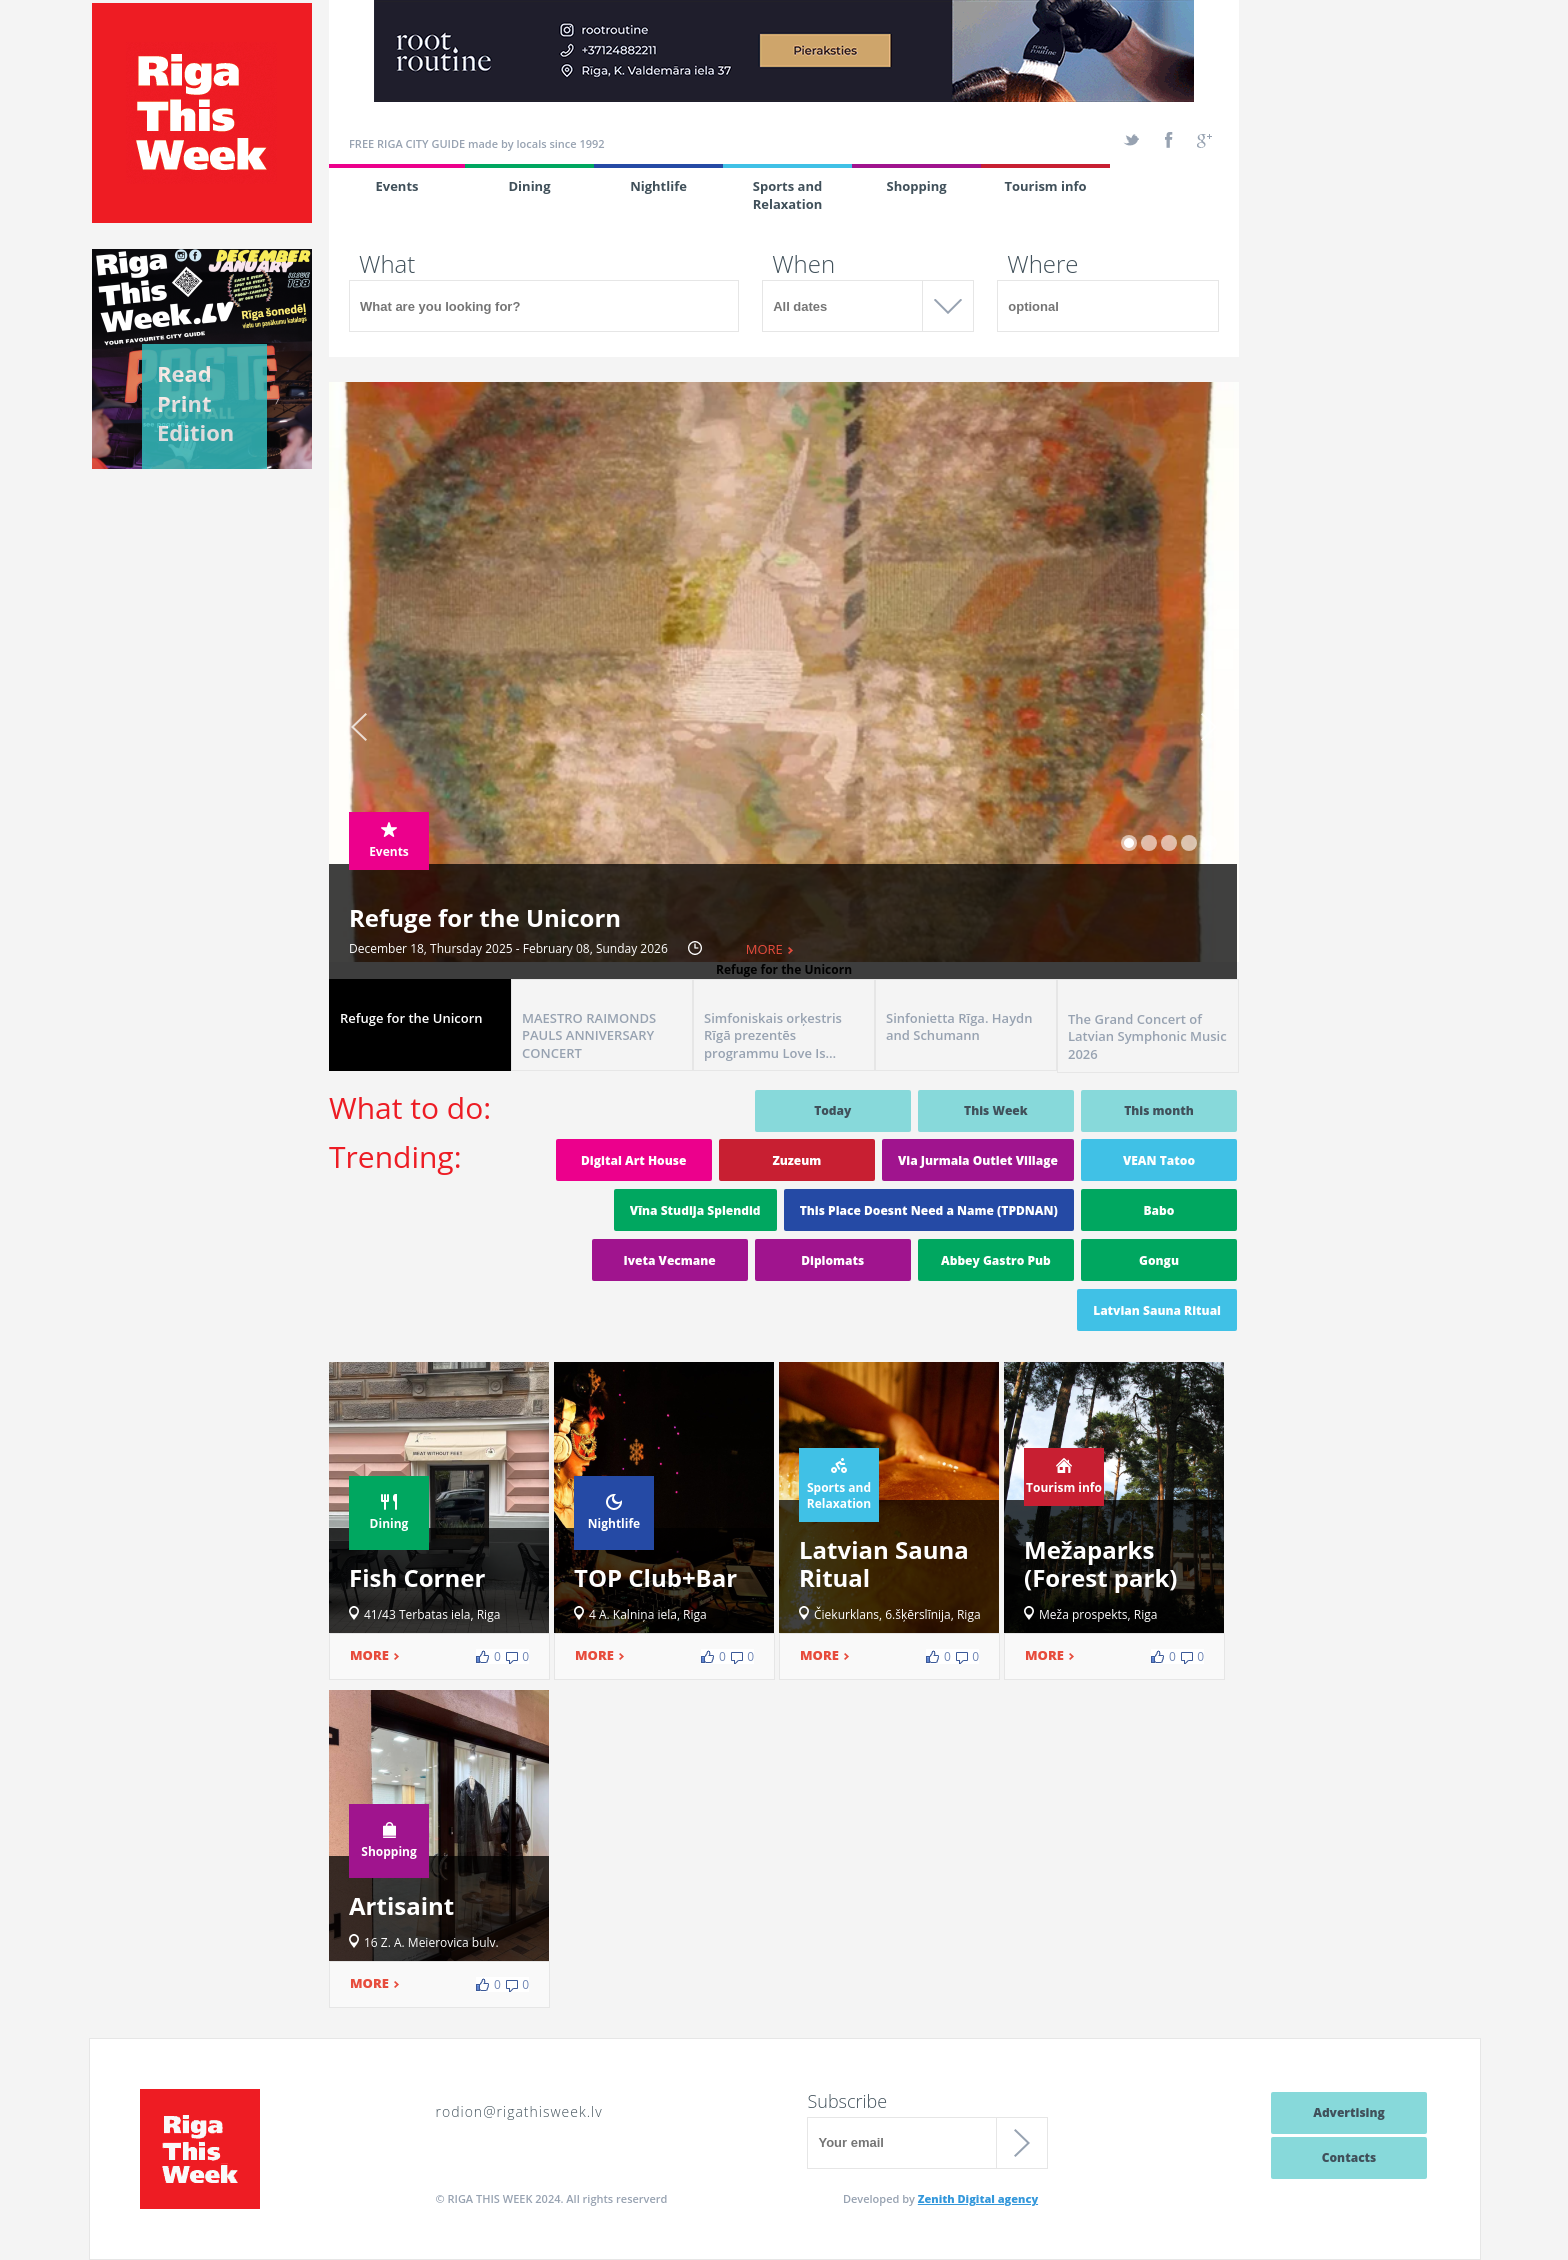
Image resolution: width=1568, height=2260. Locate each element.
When (803, 264)
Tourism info (1045, 186)
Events (396, 186)
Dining (530, 186)
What (387, 264)
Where (1042, 264)
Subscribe (847, 2101)
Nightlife (658, 186)
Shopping (916, 186)
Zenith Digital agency (978, 2198)
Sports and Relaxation (788, 195)
